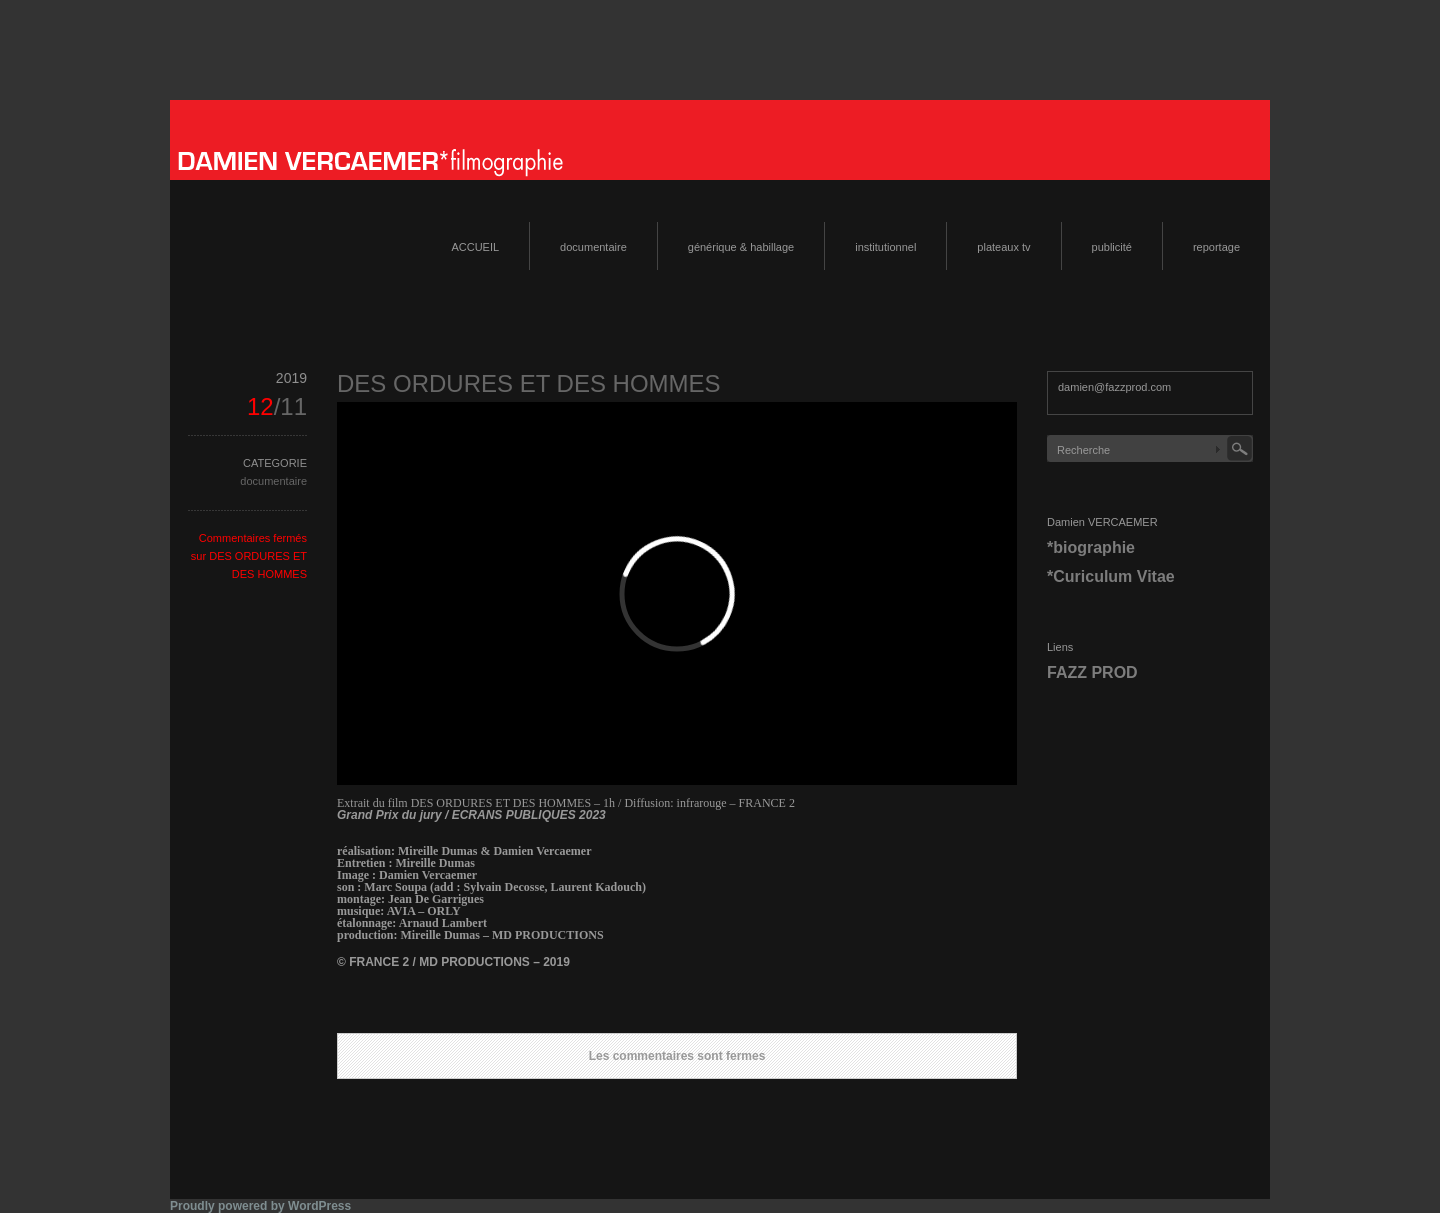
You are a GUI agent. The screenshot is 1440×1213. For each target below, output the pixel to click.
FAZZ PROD (1092, 672)
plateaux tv (1003, 247)
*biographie (1091, 547)
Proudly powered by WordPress (260, 1206)
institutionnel (885, 247)
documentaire (593, 247)
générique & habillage (741, 247)
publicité (1112, 247)
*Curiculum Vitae (1111, 576)
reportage (1216, 247)
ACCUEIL (475, 247)
